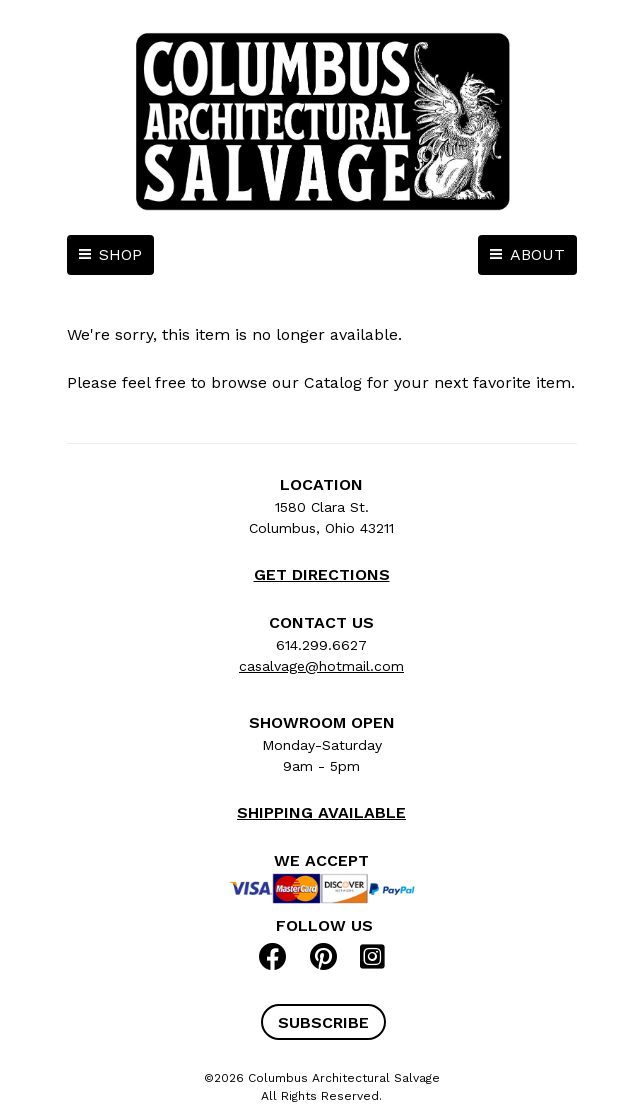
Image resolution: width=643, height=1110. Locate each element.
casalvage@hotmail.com (321, 666)
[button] (323, 1022)
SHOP (120, 254)
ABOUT (537, 254)
